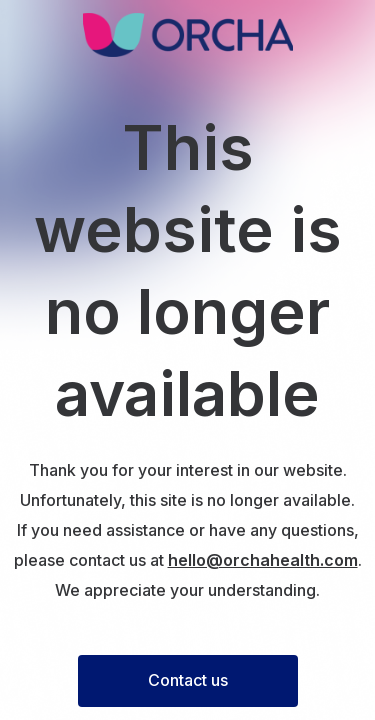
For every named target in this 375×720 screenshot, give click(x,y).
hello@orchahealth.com (263, 560)
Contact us (188, 680)
